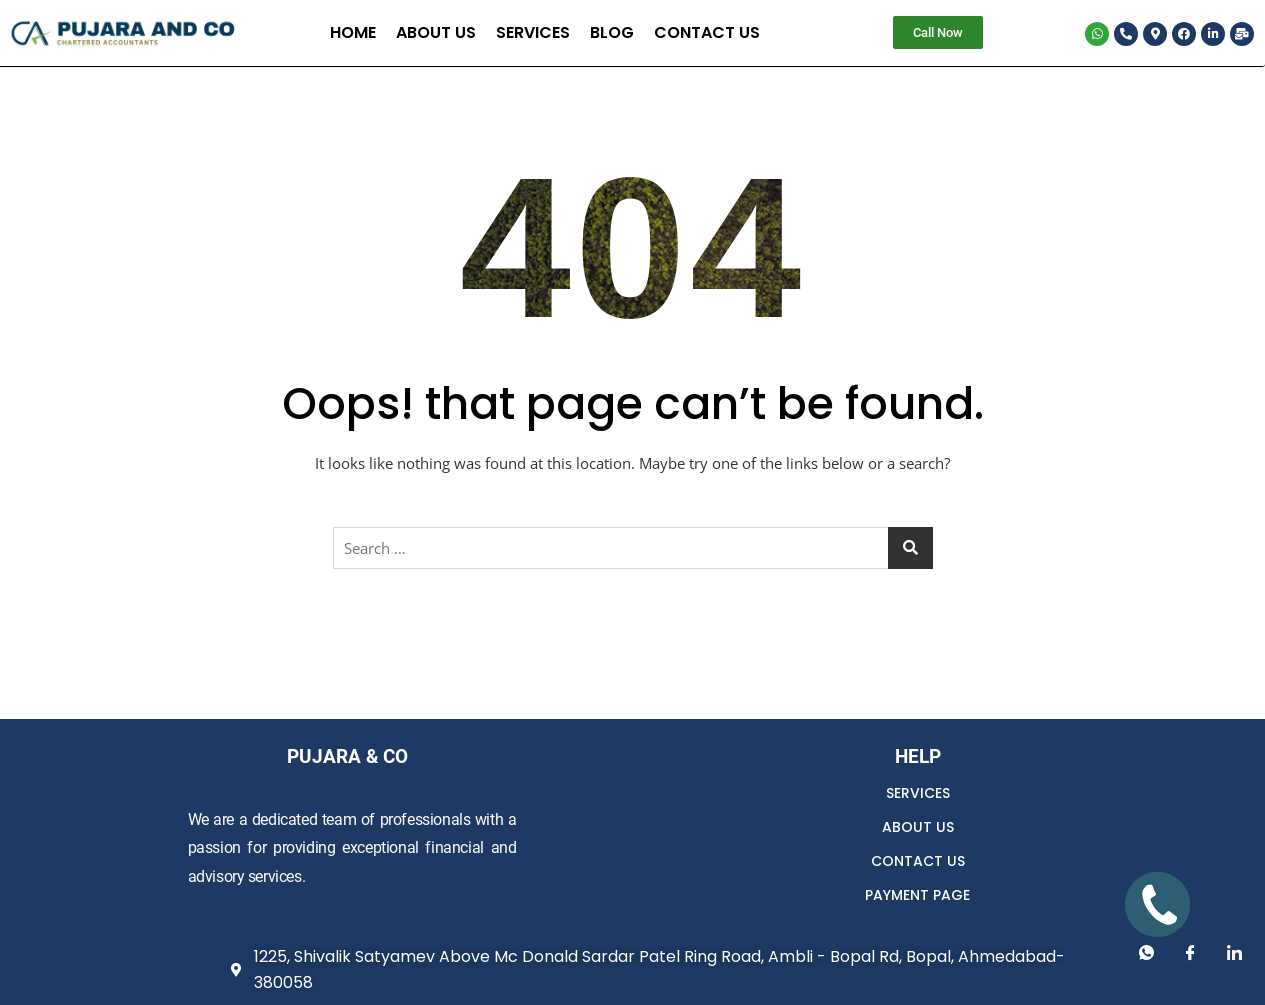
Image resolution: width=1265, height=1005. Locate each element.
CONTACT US (918, 861)
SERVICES (918, 793)
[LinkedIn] (1235, 952)
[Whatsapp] (1147, 952)
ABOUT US (918, 827)
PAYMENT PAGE (917, 895)
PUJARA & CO (347, 756)
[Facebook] (1191, 952)
